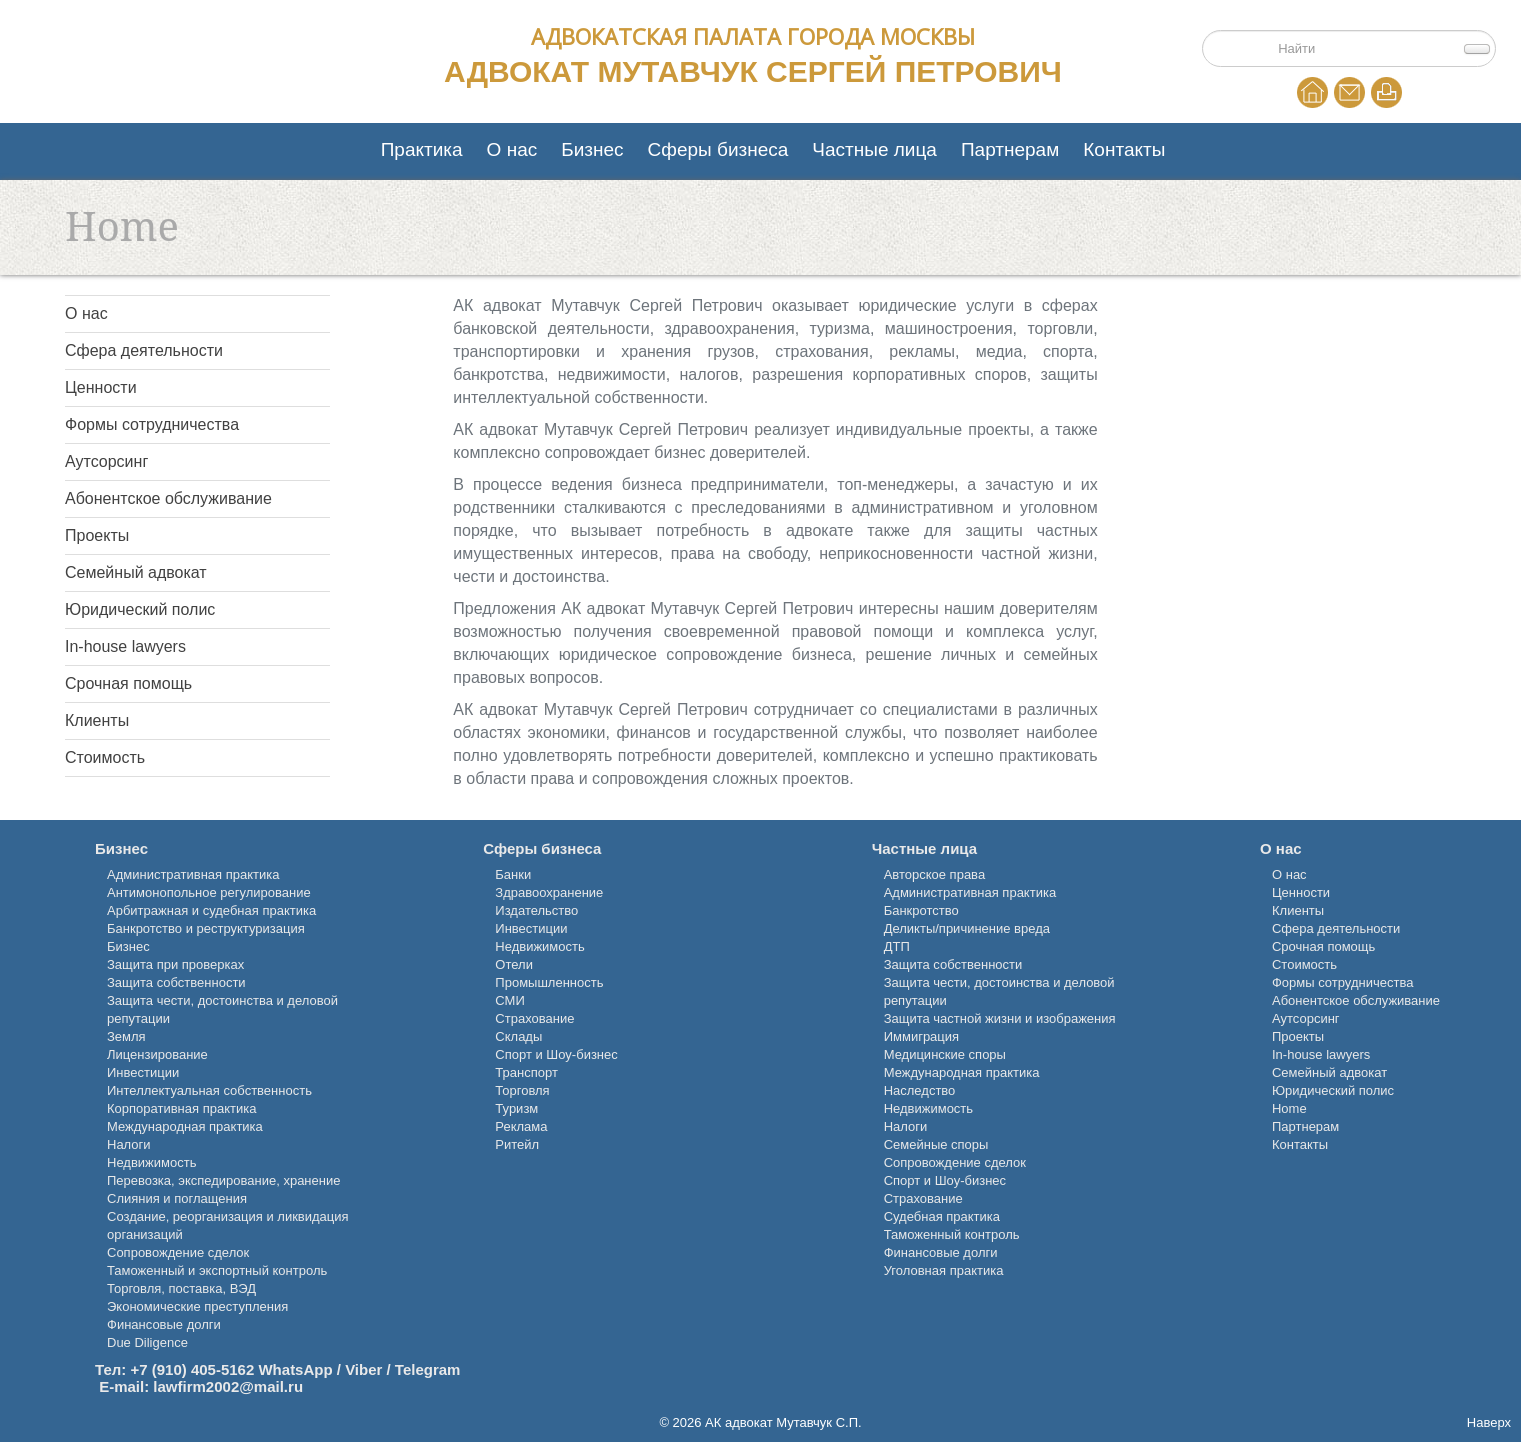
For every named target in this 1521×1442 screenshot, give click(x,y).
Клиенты (97, 720)
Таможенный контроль (952, 1234)
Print (1386, 92)
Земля (126, 1036)
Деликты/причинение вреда (967, 928)
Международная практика (185, 1126)
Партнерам (1010, 150)
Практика (422, 150)
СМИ (509, 1000)
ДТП (897, 946)
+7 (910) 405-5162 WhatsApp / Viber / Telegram (295, 1369)
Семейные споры (936, 1144)
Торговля (522, 1090)
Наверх (1489, 1422)
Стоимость (105, 757)
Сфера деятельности (144, 350)
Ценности (101, 387)
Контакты (1124, 150)
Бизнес (592, 150)
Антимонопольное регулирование (209, 892)
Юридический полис (140, 609)
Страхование (534, 1018)
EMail (1349, 92)
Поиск (1264, 36)
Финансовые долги (164, 1324)
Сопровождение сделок (178, 1252)
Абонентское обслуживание (168, 498)
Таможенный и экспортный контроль (217, 1270)
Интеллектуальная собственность (209, 1090)
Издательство (536, 910)
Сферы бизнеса (718, 150)
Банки (513, 874)
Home (1312, 92)
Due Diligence (147, 1342)
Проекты (97, 535)
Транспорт (526, 1072)
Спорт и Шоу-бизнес (556, 1054)
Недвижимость (151, 1162)
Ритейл (517, 1144)
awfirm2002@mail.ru (231, 1386)
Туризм (516, 1108)
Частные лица (874, 150)
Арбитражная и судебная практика (211, 910)
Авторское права (934, 874)
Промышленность (549, 982)
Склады (518, 1036)
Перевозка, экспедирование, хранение (223, 1180)
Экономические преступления (197, 1306)
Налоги (129, 1144)
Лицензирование (157, 1054)
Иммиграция (921, 1036)
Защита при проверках (175, 964)
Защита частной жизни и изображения (1000, 1018)
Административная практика (193, 874)
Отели (514, 964)
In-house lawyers (125, 646)
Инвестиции (143, 1072)
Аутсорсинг (106, 461)
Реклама (521, 1126)
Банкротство (921, 910)
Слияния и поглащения (177, 1198)
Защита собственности (176, 982)
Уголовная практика (944, 1270)
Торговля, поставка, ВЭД (181, 1288)
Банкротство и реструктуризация (206, 928)
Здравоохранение (549, 892)
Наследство (920, 1090)
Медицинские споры (945, 1054)
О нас (512, 150)
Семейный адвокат (136, 572)
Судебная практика (942, 1216)
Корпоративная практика (181, 1108)
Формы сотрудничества (152, 424)
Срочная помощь (128, 683)
